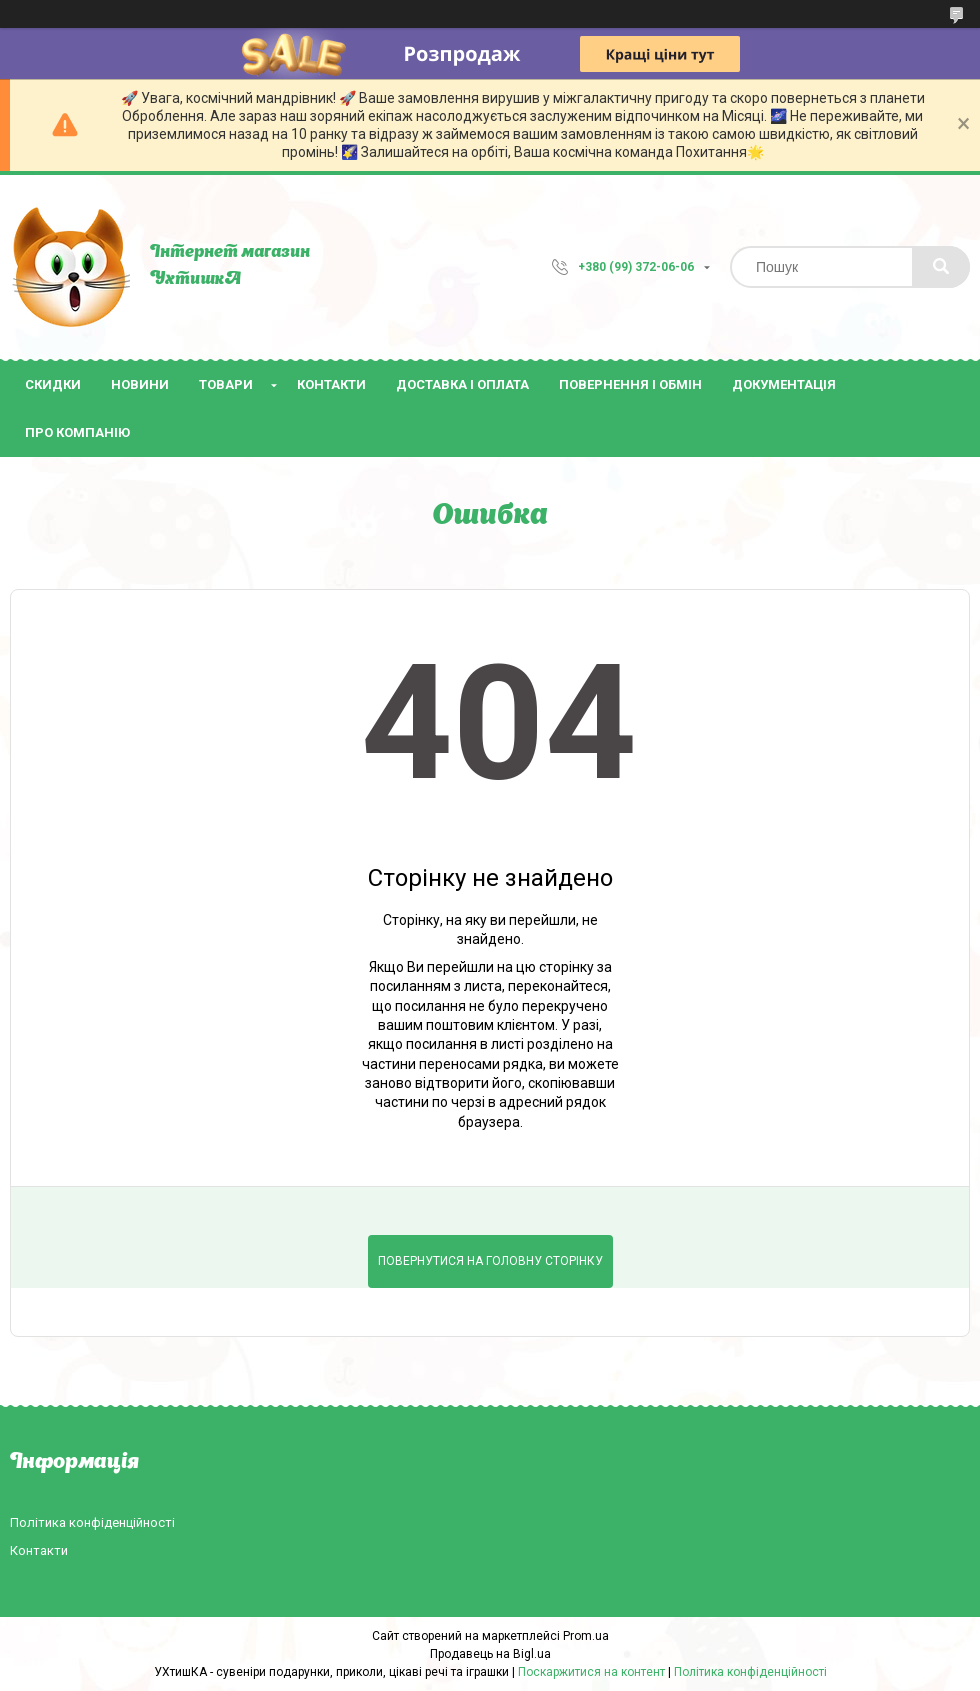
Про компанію (77, 432)
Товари (226, 384)
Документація (784, 384)
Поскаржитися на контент (591, 1672)
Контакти (331, 384)
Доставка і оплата (462, 384)
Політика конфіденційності (92, 1522)
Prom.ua (586, 1636)
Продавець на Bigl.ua (490, 1654)
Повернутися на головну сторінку (490, 1261)
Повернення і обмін (630, 384)
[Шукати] (941, 267)
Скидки (53, 384)
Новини (140, 384)
